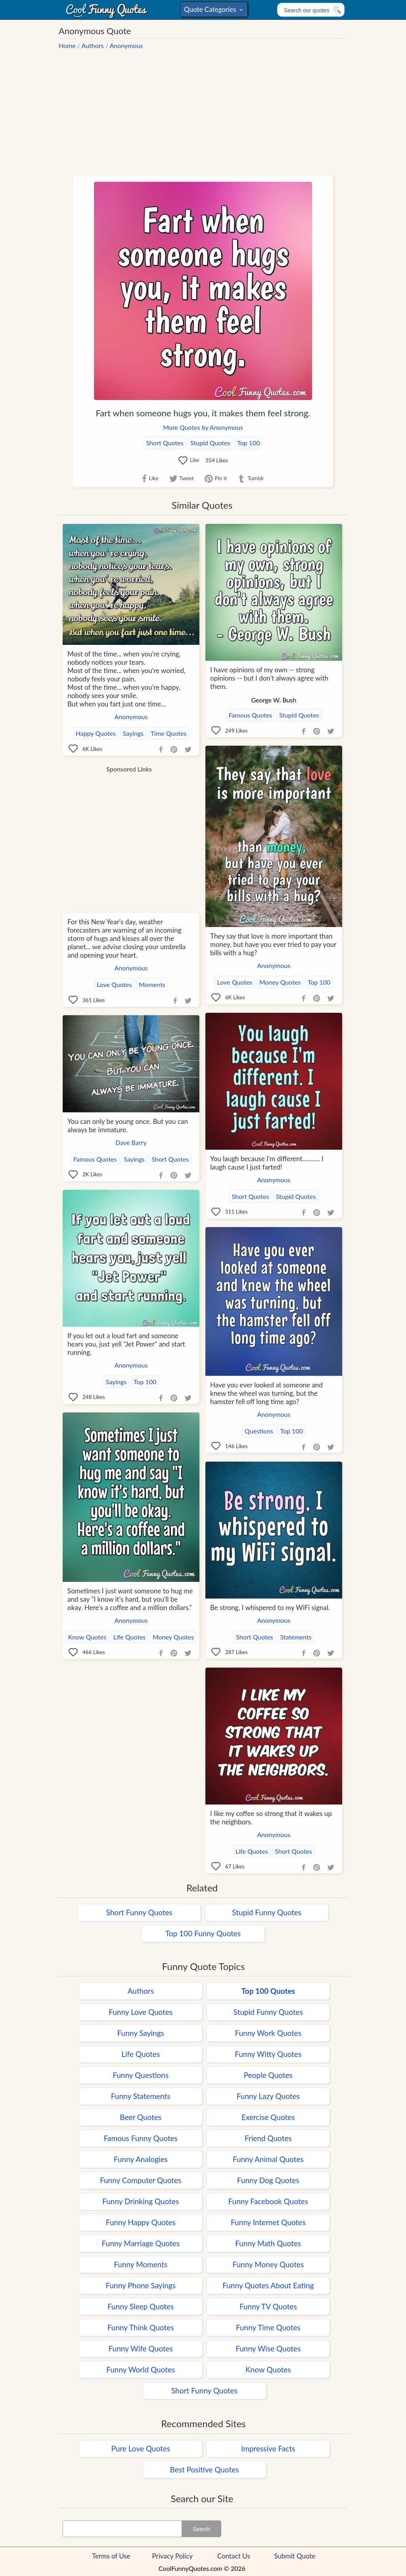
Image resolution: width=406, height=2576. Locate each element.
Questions (259, 1431)
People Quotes (268, 2075)
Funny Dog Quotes (268, 2180)
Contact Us (233, 2556)
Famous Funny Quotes (141, 2138)
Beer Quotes (140, 2117)
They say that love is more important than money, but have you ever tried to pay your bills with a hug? (273, 944)
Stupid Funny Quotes (266, 1912)
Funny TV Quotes (268, 2306)
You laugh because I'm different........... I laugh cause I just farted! (267, 1162)
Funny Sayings (140, 2032)
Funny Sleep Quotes (140, 2306)
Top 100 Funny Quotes (203, 1933)
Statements (296, 1637)
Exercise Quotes (268, 2117)
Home (67, 45)
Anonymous (126, 45)
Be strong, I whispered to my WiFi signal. (270, 1607)
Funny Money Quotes (268, 2264)
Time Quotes (169, 733)
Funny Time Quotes (268, 2327)
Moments (152, 984)
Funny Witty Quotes (268, 2053)
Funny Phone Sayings (140, 2285)
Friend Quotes (268, 2138)
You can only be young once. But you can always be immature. (127, 1125)
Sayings (133, 733)
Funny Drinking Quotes (140, 2201)
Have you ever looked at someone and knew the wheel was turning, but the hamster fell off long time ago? (266, 1393)
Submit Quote (295, 2556)
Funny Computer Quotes (140, 2180)
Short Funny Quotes (139, 1912)
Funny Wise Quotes (268, 2348)
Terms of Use (111, 2556)
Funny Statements (140, 2096)
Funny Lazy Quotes (268, 2096)
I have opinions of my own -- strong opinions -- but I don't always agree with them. (269, 678)
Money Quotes (280, 982)
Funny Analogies (141, 2159)
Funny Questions (141, 2075)
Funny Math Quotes (268, 2243)
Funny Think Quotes (140, 2327)
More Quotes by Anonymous (203, 427)
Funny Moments (140, 2264)
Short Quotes (165, 442)
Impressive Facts (268, 2448)
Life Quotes (129, 1637)
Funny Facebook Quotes (268, 2201)
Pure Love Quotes (140, 2448)
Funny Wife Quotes (141, 2348)
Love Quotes (235, 982)
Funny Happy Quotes (141, 2222)
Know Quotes (87, 1637)
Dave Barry (130, 1142)
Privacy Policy (172, 2556)
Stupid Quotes (210, 442)
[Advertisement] (203, 108)
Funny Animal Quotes (268, 2159)
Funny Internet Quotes (268, 2222)
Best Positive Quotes (204, 2469)
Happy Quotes (96, 733)
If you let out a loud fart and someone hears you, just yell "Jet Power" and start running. (126, 1343)
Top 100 (248, 442)
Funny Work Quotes (268, 2032)
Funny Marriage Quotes (141, 2243)
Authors (93, 45)
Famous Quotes (250, 715)
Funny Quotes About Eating (268, 2285)
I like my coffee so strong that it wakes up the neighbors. (271, 1817)
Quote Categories (213, 11)
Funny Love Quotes (140, 2011)
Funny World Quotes (140, 2369)
